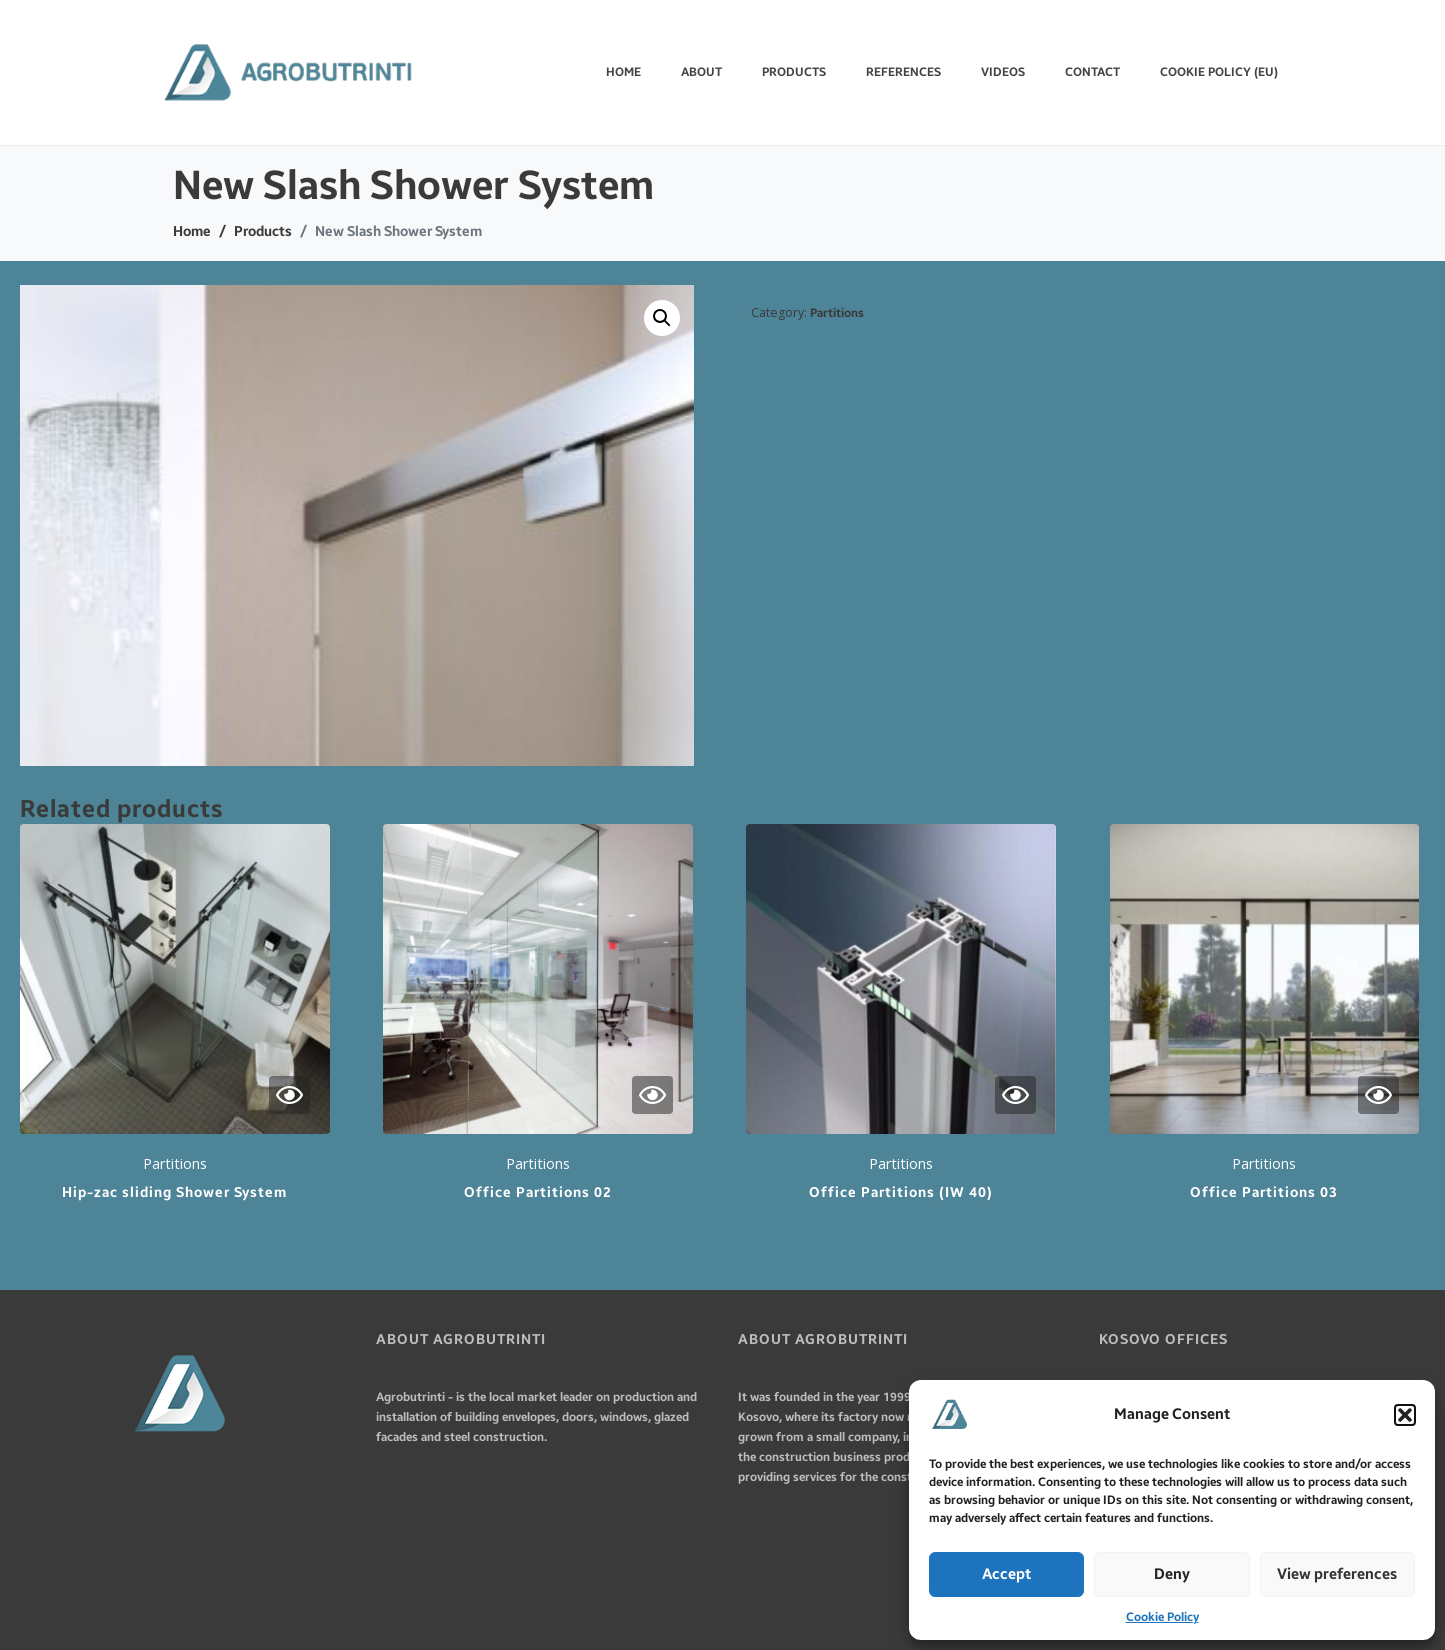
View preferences (1337, 1574)
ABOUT (701, 72)
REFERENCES (903, 72)
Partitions (837, 313)
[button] (1405, 1415)
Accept (1006, 1574)
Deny (1172, 1574)
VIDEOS (1003, 72)
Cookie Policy (1162, 1617)
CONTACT (1092, 72)
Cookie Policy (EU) (1219, 72)
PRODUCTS (794, 72)
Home (623, 72)
